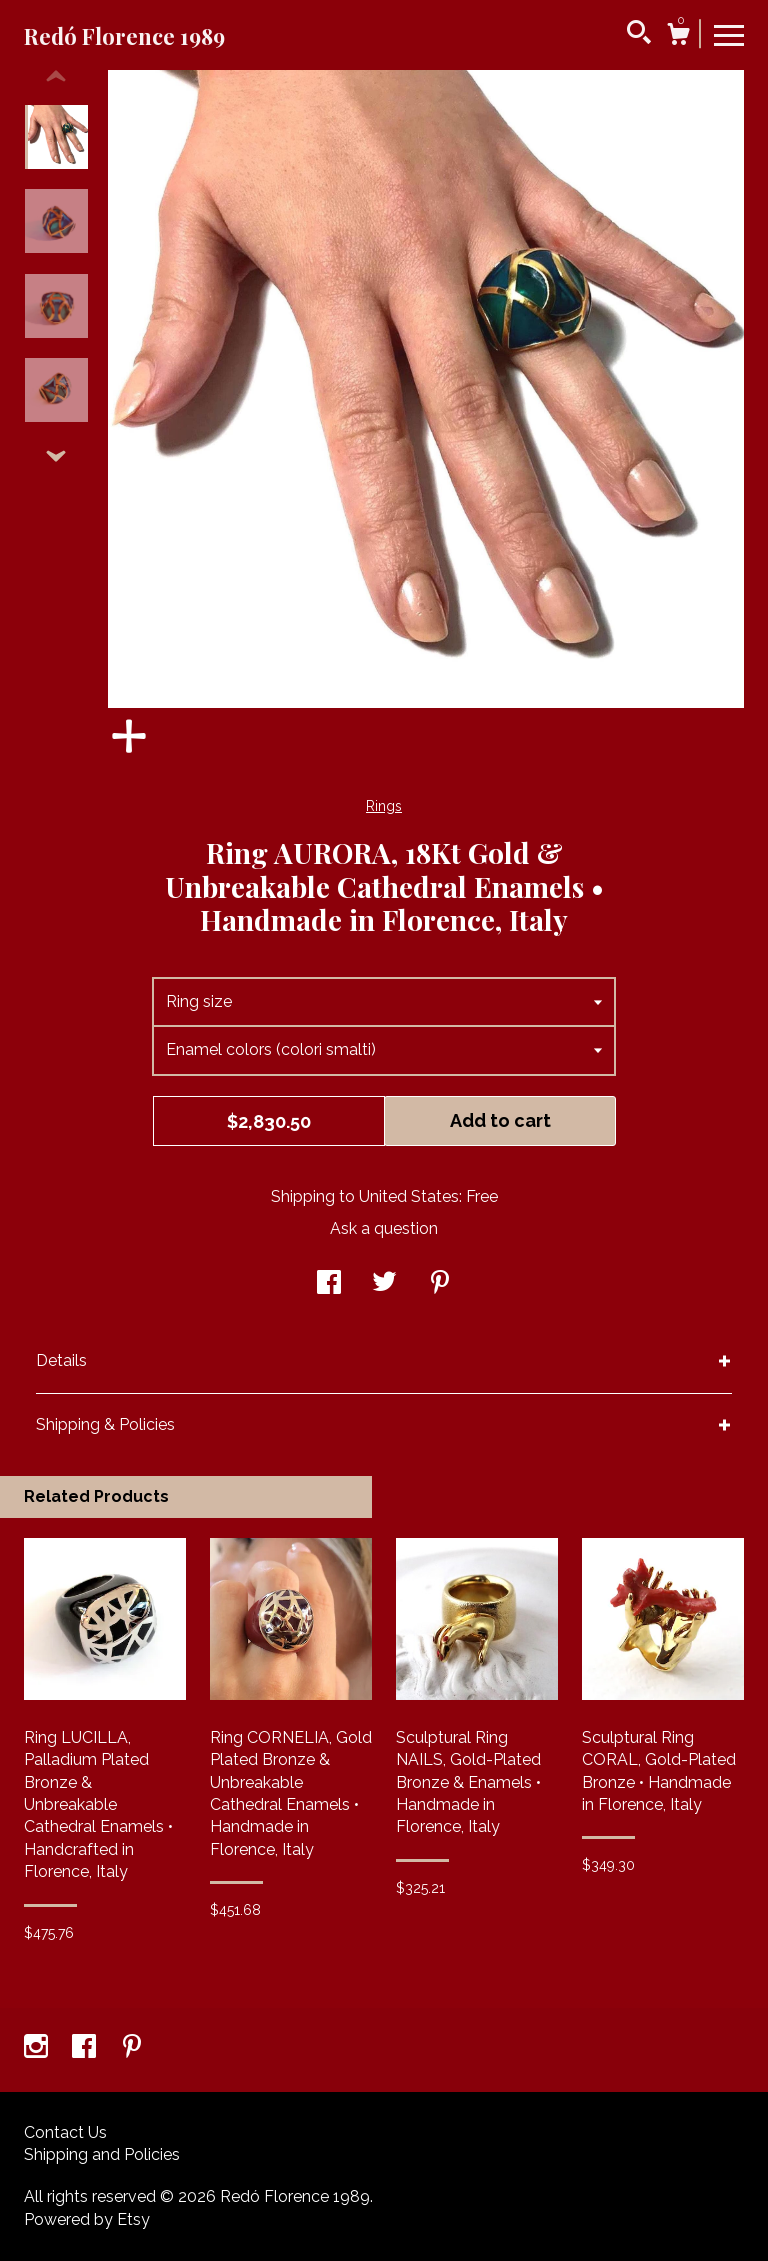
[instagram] (38, 2048)
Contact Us (65, 2132)
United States (409, 1196)
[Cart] (678, 37)
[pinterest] (132, 2048)
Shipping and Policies (102, 2154)
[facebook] (86, 2048)
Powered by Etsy (87, 2219)
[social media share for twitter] (384, 1284)
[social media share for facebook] (329, 1284)
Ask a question (384, 1228)
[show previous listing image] (56, 77)
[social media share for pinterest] (440, 1284)
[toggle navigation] (729, 34)
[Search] (639, 35)
